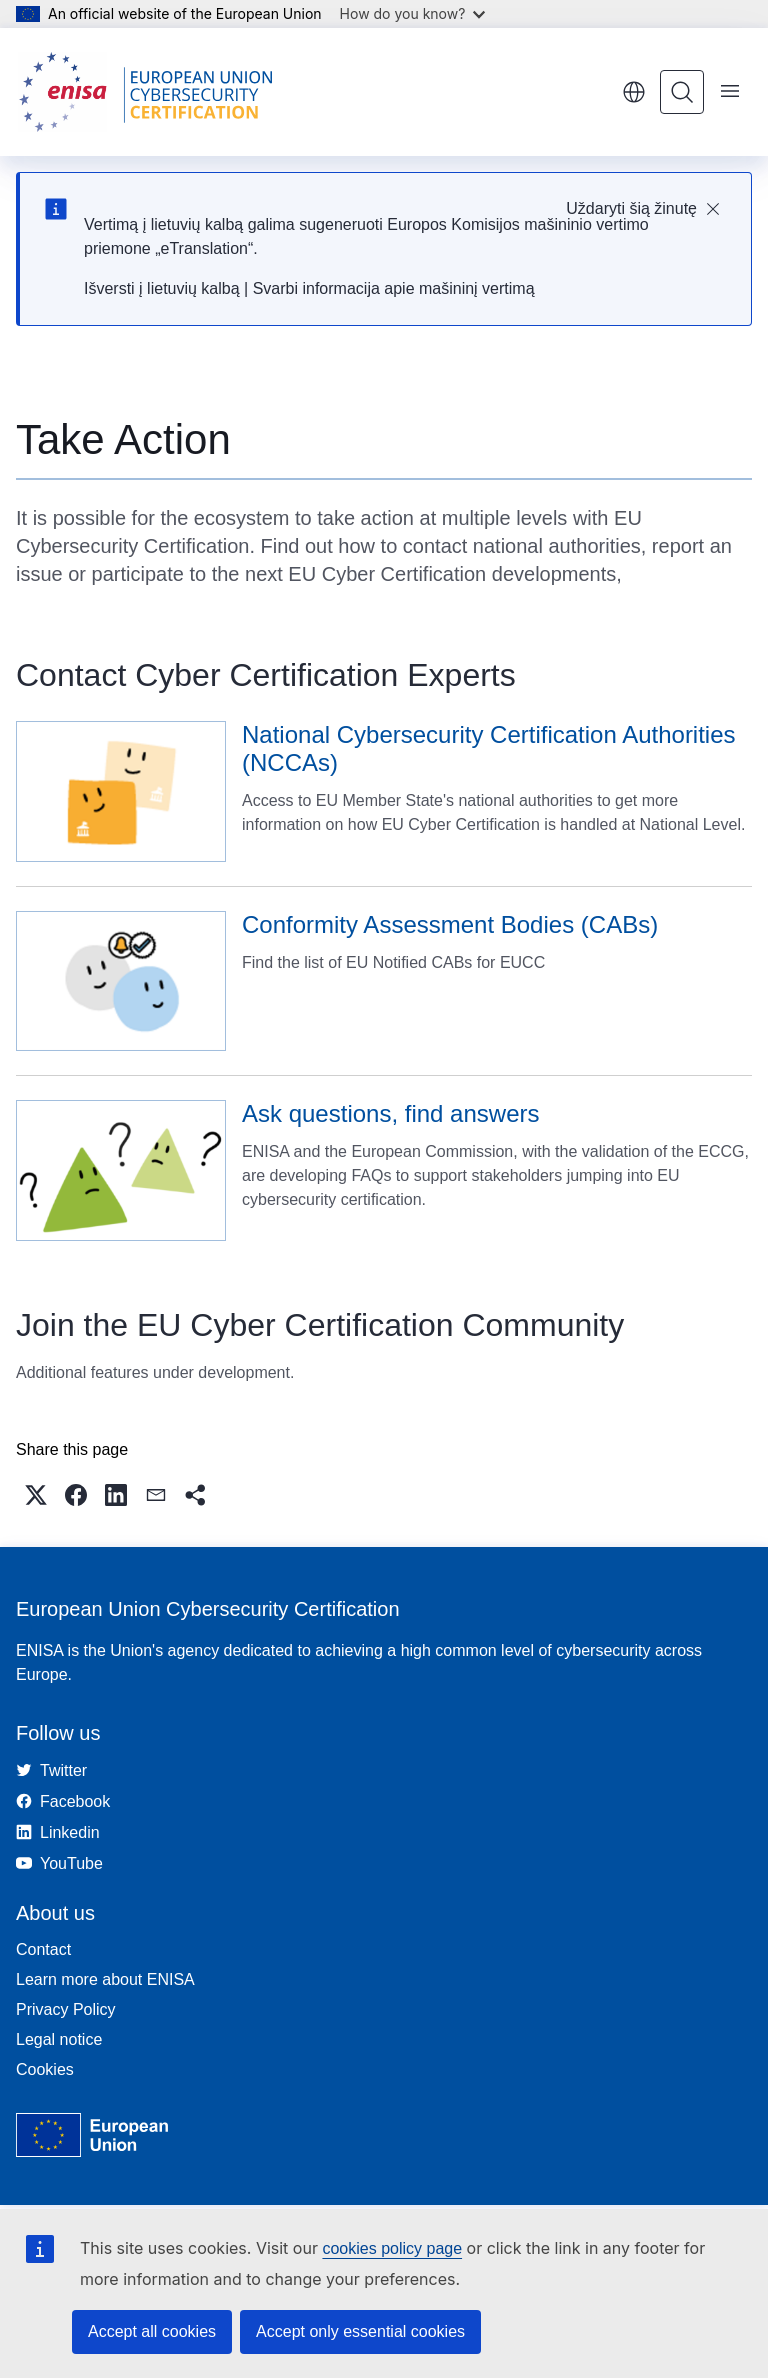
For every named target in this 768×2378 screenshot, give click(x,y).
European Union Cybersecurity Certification (208, 1609)
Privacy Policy (66, 2009)
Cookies (45, 2069)
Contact (43, 1949)
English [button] (634, 92)
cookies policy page (392, 2248)
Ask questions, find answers (390, 1113)
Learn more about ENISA (105, 1979)
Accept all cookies (152, 2331)
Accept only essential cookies (360, 2331)
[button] (36, 1495)
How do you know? (413, 13)
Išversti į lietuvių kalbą (162, 288)
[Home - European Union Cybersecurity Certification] (152, 92)
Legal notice (59, 2039)
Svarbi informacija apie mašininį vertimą (394, 288)
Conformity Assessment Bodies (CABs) (450, 924)
